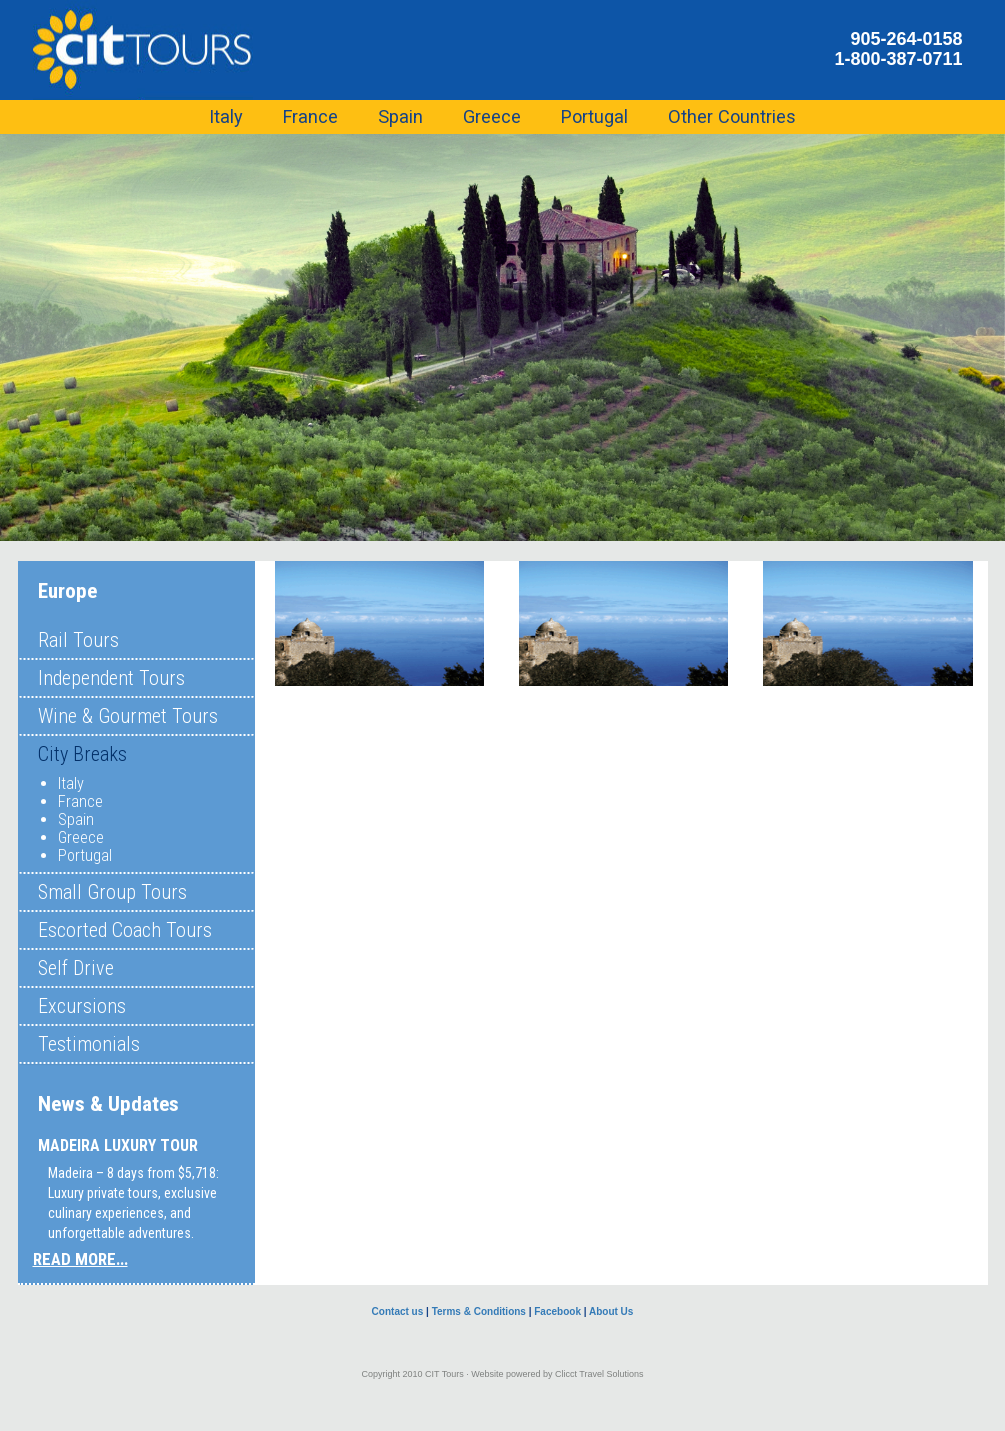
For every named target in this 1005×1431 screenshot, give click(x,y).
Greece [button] (492, 116)
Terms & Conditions (479, 1311)
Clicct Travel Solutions (599, 1374)
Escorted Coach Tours (125, 930)
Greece (81, 837)
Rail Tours (78, 640)
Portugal (85, 855)
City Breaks (82, 754)
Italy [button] (226, 116)
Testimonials (89, 1044)
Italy (71, 783)
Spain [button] (400, 116)
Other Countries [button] (732, 116)
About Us (611, 1311)
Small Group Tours (112, 892)
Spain (76, 819)
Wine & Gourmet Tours (128, 716)
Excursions (82, 1006)
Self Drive (76, 968)
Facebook (557, 1311)
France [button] (310, 116)
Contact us (398, 1311)
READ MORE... (80, 1259)
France (80, 801)
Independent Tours (111, 678)
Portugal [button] (594, 116)
